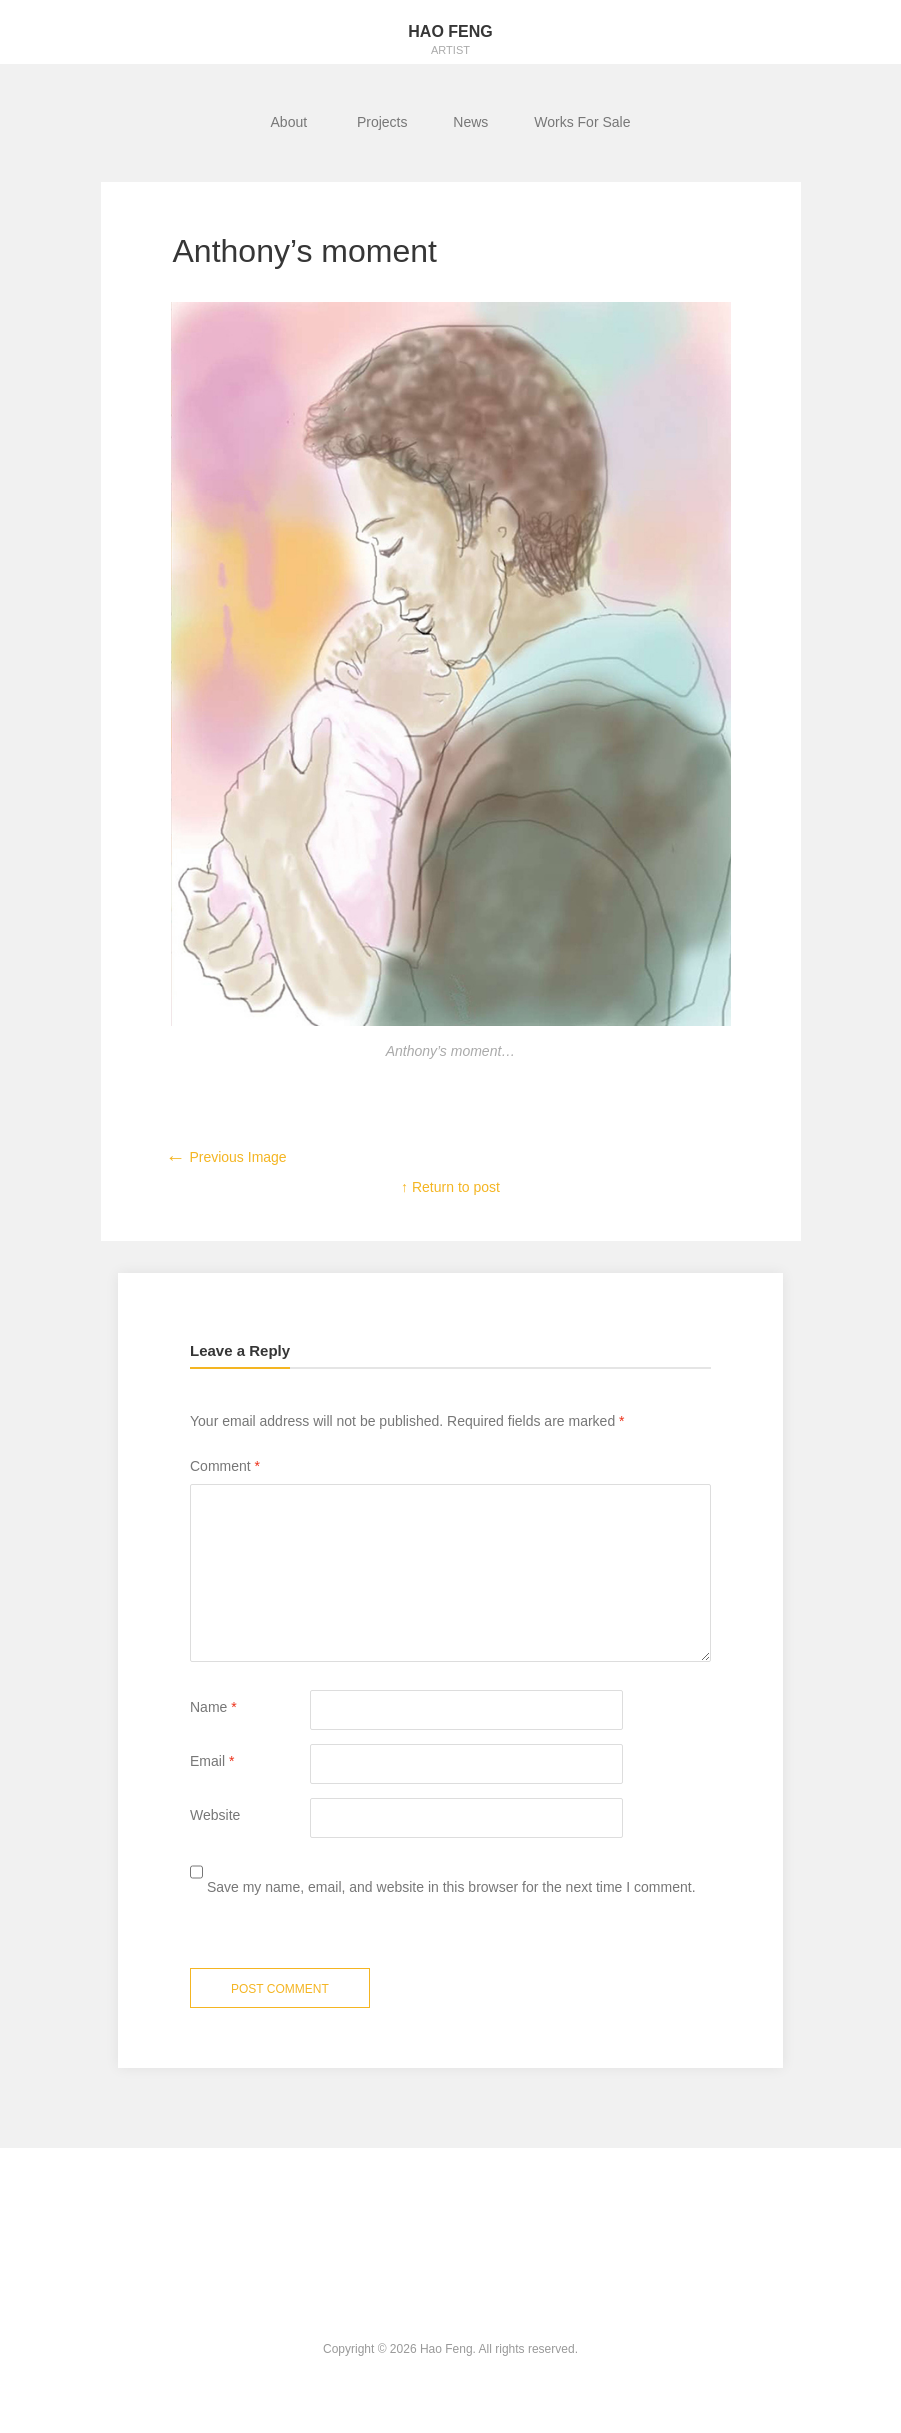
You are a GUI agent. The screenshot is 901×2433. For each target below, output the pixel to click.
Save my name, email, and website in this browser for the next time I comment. (451, 1887)
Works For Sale (582, 122)
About (291, 122)
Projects (382, 122)
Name (213, 1707)
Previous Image (226, 1157)
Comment (225, 1466)
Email (212, 1761)
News (470, 122)
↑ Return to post (450, 1187)
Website (215, 1815)
